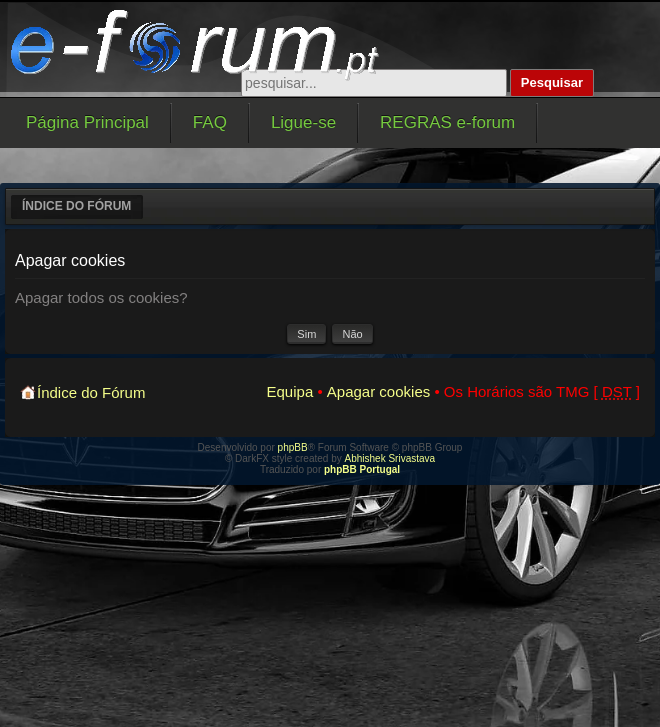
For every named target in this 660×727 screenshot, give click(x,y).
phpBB (293, 447)
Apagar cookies (378, 391)
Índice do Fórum (76, 206)
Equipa (290, 391)
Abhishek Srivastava (390, 458)
